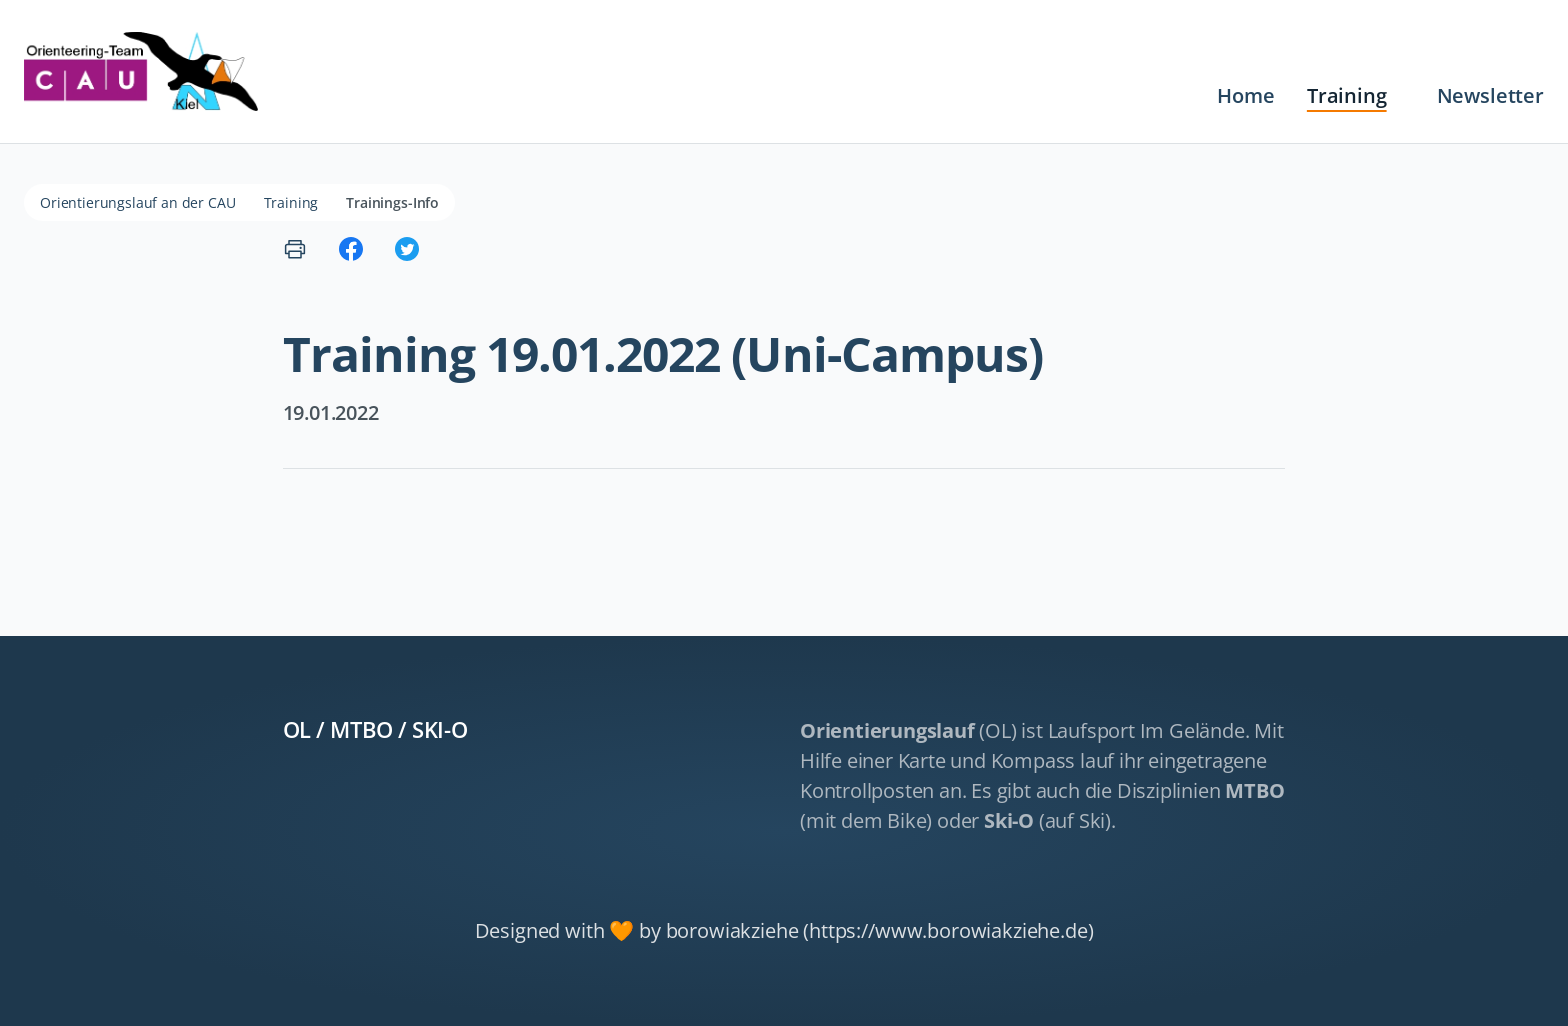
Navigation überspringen (535, 80)
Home (1245, 95)
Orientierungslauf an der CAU (138, 202)
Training (1347, 95)
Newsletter (1490, 95)
